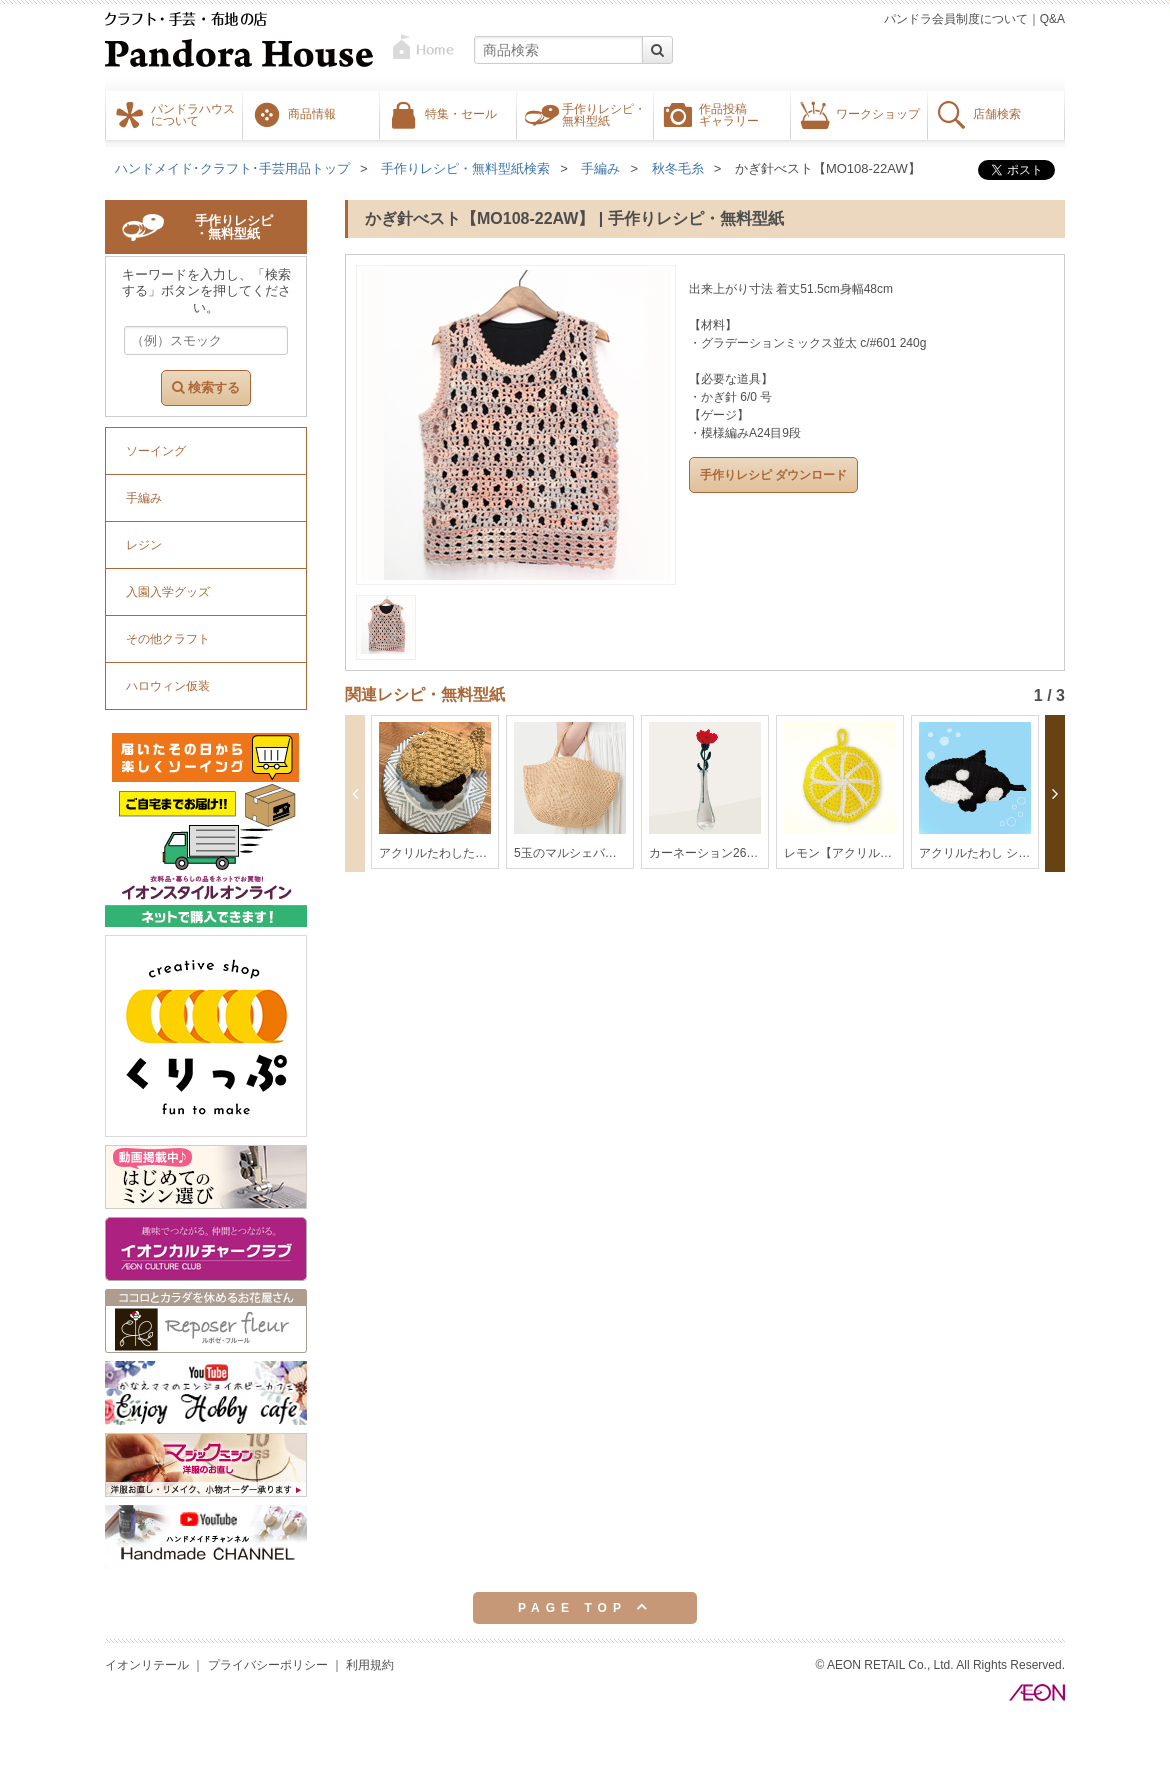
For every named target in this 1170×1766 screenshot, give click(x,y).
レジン (144, 545)
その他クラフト (168, 639)
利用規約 (370, 1665)
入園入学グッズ (168, 592)
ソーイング (156, 451)
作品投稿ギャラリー (729, 114)
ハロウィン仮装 (168, 686)
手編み (600, 168)
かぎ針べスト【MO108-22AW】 (828, 168)
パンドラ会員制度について (956, 19)
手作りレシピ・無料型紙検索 (465, 168)
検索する (206, 387)
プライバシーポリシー (268, 1665)
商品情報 (312, 113)
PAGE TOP (585, 1607)
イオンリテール (147, 1665)
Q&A (1052, 19)
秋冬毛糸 (678, 168)
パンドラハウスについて (193, 114)
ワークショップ (878, 113)
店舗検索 (997, 113)
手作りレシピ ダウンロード (773, 475)
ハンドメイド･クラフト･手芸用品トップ (232, 168)
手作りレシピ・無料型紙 (604, 114)
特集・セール (461, 113)
